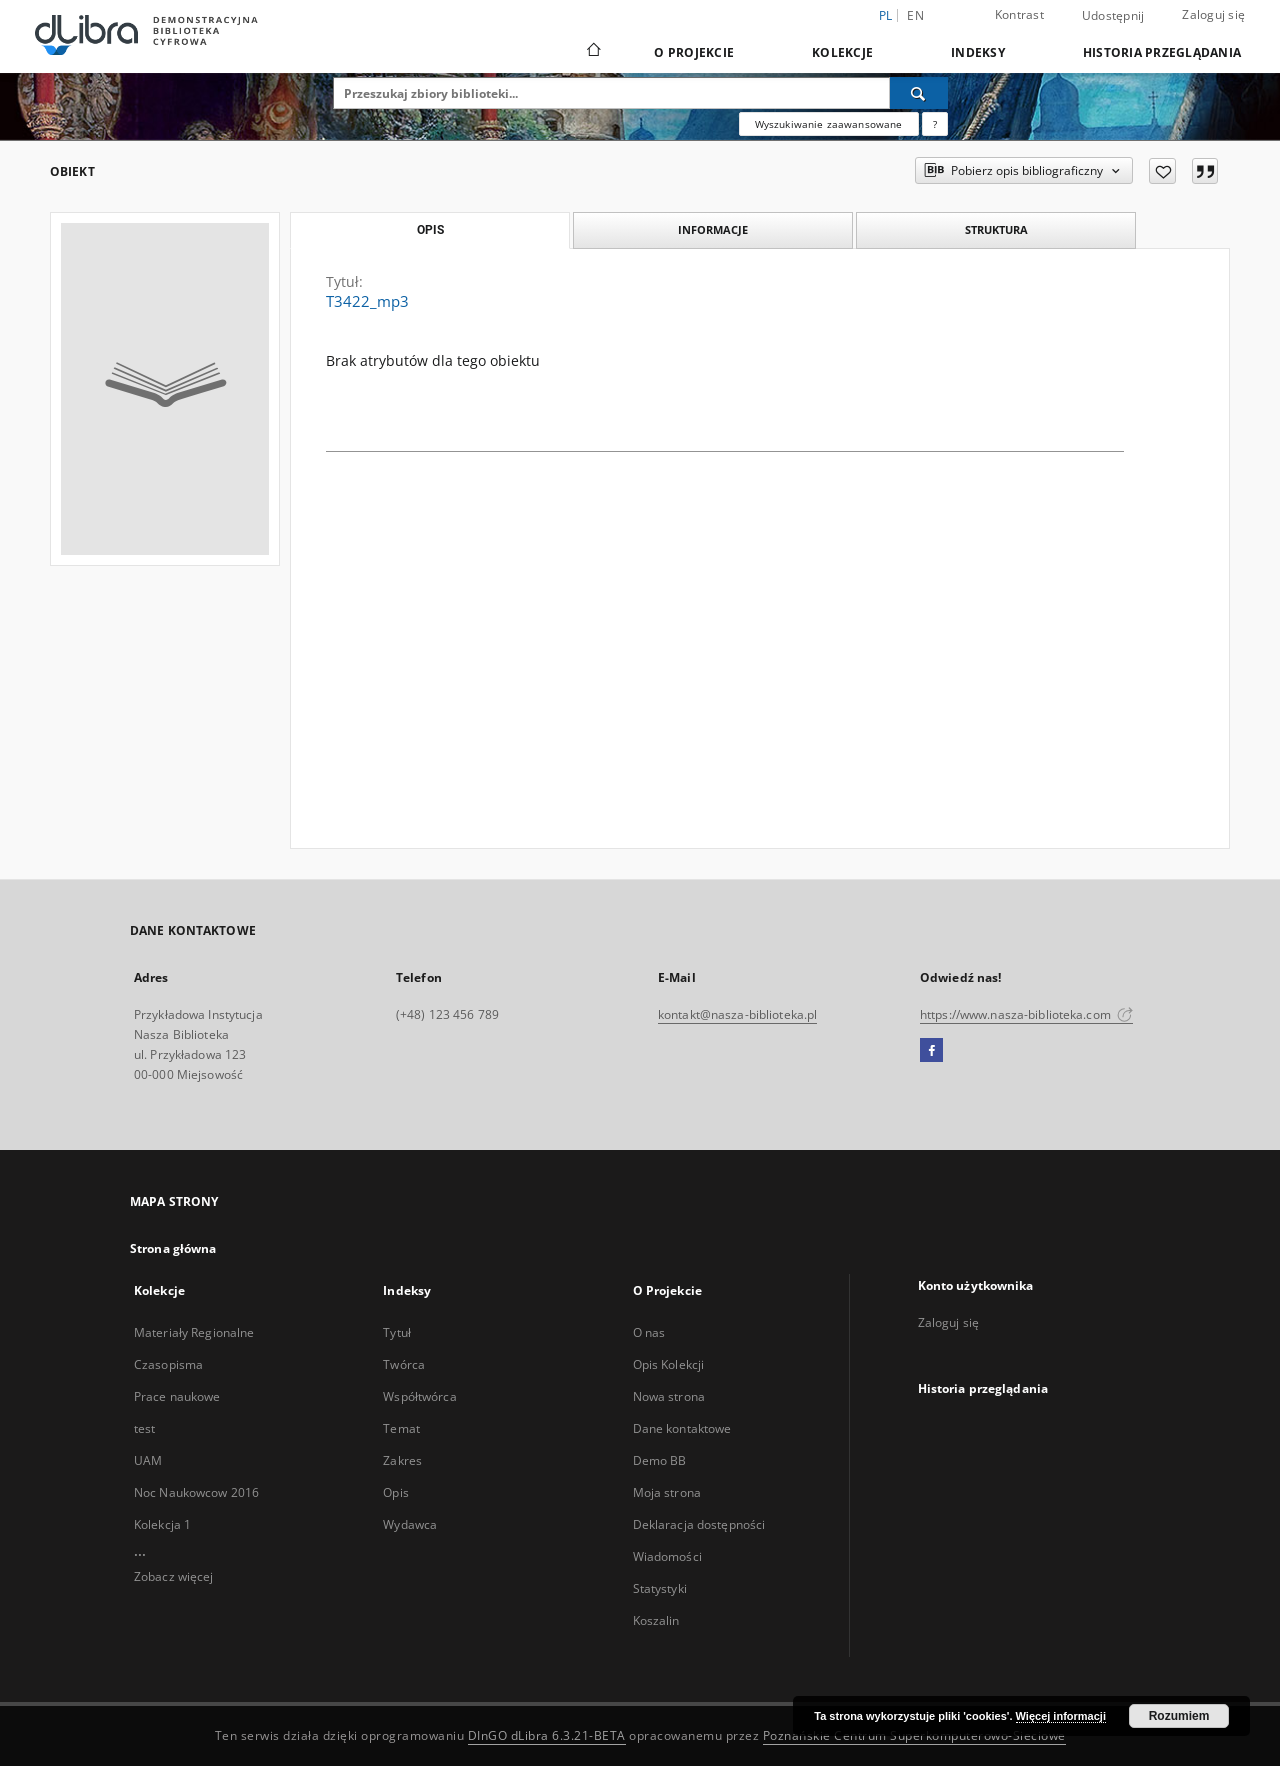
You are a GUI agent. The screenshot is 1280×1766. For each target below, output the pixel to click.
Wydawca (410, 1524)
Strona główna (173, 1248)
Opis (395, 1492)
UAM (148, 1460)
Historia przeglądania (1162, 52)
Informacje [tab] (713, 229)
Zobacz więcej (174, 1576)
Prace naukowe (177, 1396)
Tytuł (397, 1332)
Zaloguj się (1213, 14)
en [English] (915, 15)
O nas (649, 1332)
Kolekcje (842, 52)
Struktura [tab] (996, 229)
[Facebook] (931, 1051)
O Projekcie (694, 52)
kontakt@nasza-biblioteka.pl (737, 1014)
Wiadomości (667, 1556)
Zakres (402, 1460)
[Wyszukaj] (919, 93)
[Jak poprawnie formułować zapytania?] (935, 124)
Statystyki (660, 1588)
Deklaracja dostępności (699, 1524)
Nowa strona (669, 1396)
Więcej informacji (1061, 1716)
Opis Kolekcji (669, 1364)
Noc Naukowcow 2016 (196, 1492)
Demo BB (660, 1460)
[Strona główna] (592, 52)
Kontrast (1019, 14)
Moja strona (667, 1492)
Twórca (404, 1364)
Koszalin (656, 1620)
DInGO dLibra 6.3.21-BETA (547, 1735)
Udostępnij (1113, 16)
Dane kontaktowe (682, 1428)
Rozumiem (1179, 1716)
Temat (401, 1428)
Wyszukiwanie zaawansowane (829, 124)
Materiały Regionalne (194, 1332)
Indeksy (978, 52)
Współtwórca (419, 1396)
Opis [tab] (430, 230)
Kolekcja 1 (162, 1524)
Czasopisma (168, 1364)
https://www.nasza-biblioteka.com (1026, 1014)
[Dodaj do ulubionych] (1162, 171)
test (144, 1428)
